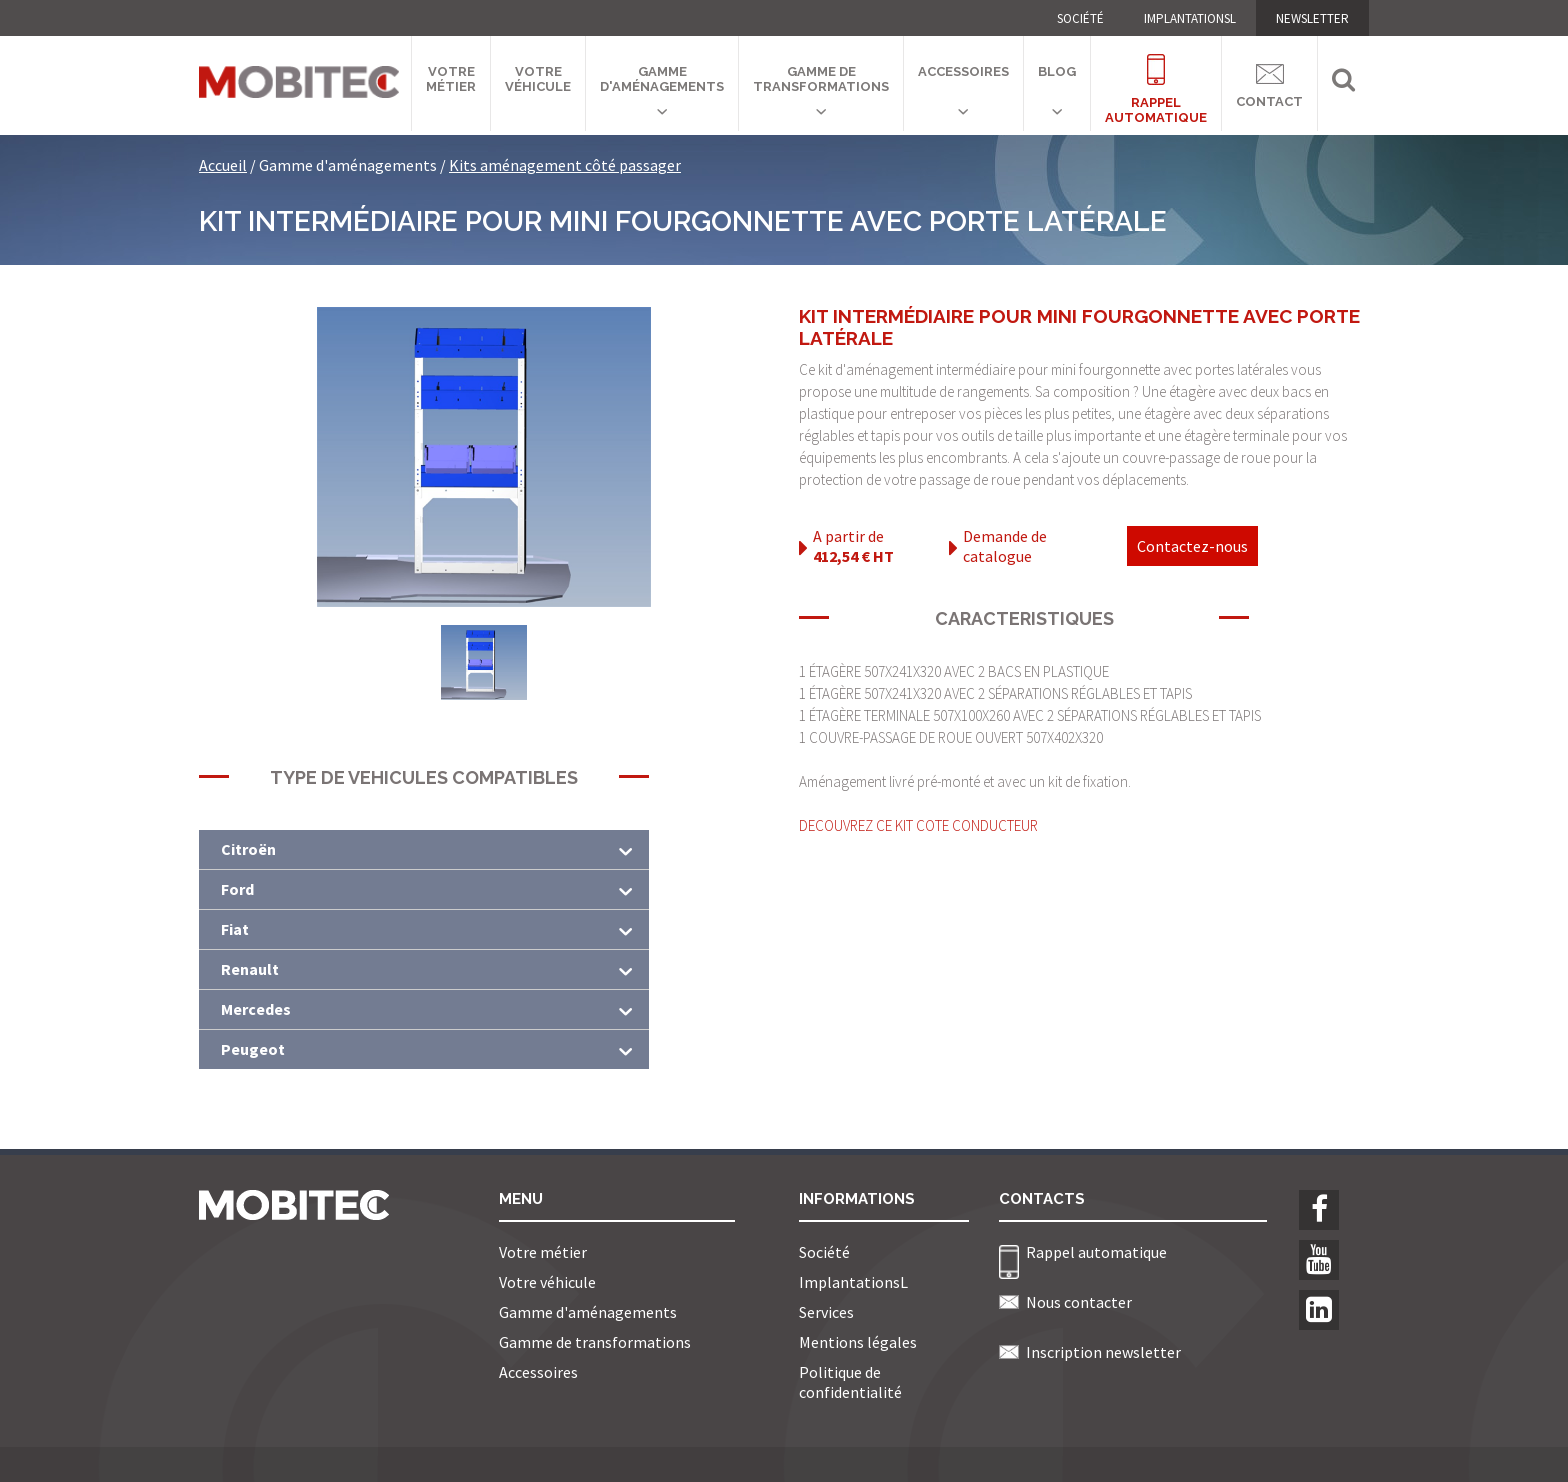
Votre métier (451, 79)
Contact (1269, 82)
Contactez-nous (1192, 546)
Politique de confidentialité (850, 1382)
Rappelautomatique (1156, 77)
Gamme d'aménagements (662, 79)
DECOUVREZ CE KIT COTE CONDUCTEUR (918, 825)
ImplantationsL (1190, 18)
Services (826, 1312)
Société (1080, 18)
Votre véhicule (538, 79)
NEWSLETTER (1312, 18)
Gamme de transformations (821, 79)
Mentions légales (858, 1342)
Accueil (223, 165)
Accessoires (963, 71)
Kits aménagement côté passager (565, 165)
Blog (1057, 71)
